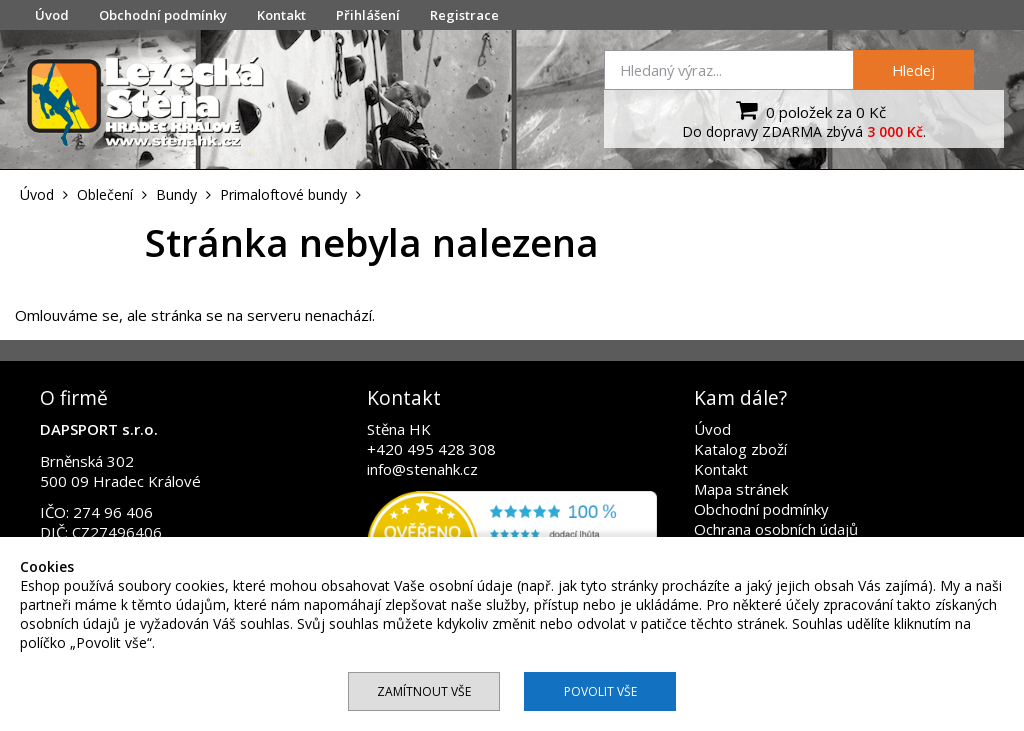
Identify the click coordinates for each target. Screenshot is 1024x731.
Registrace (464, 15)
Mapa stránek (741, 489)
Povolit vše (600, 691)
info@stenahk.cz (422, 469)
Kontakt (281, 15)
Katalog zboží (740, 449)
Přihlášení (368, 15)
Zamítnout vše (424, 691)
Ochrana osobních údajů (776, 529)
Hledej (913, 70)
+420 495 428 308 (431, 449)
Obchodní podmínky (163, 15)
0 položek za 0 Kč (808, 110)
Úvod (52, 15)
